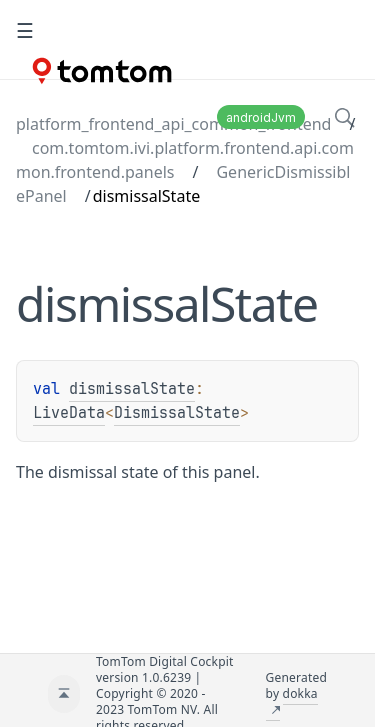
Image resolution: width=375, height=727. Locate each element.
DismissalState (177, 413)
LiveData (69, 413)
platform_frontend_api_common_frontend (173, 124)
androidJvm (261, 117)
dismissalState (132, 389)
